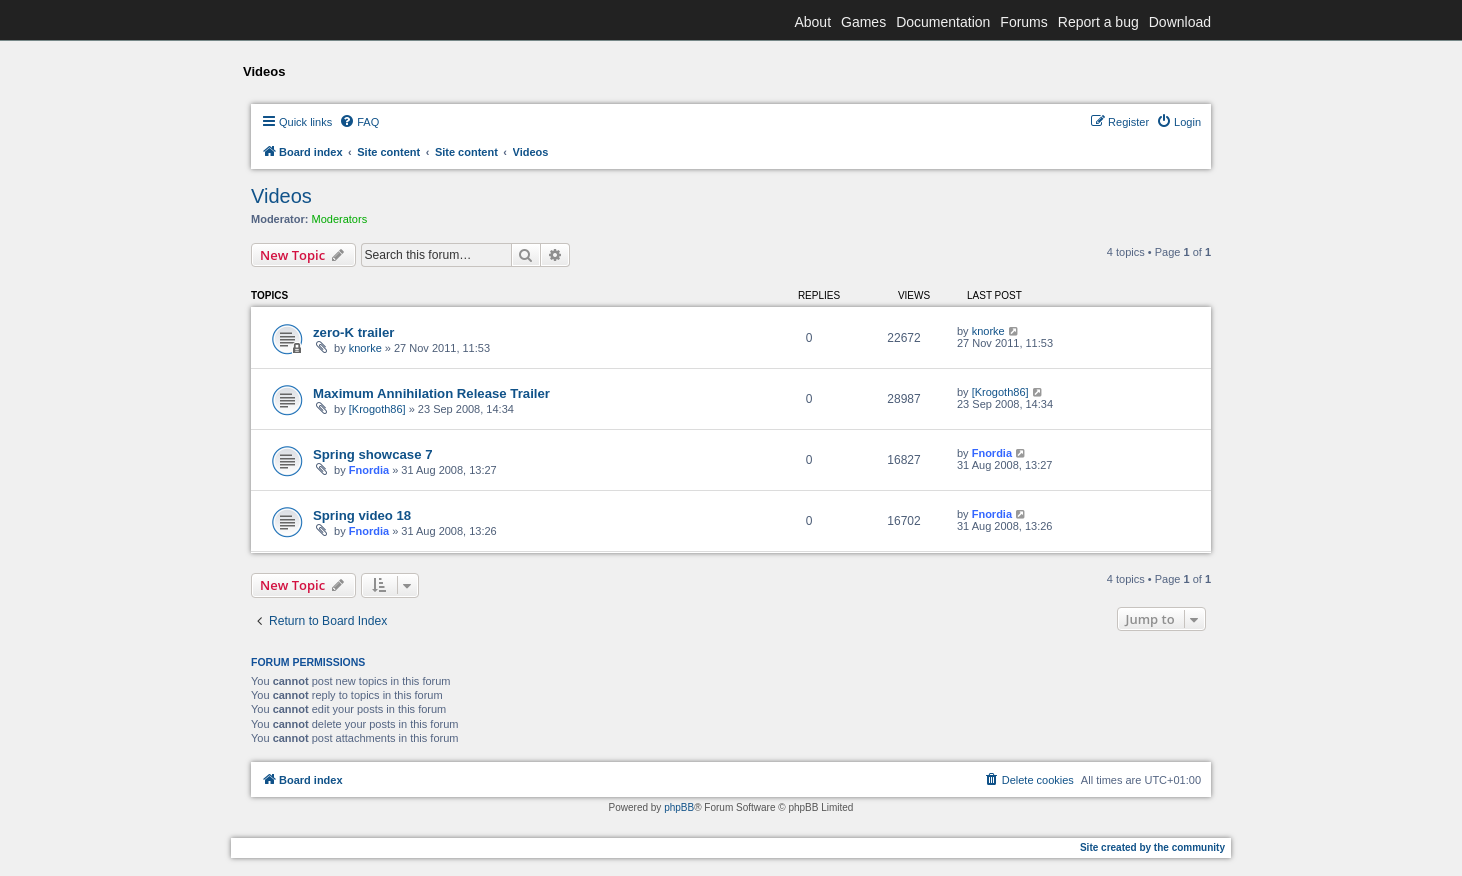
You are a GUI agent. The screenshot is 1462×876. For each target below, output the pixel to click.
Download (1180, 22)
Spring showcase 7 (372, 454)
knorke (365, 348)
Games (863, 22)
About (812, 22)
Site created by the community (1152, 847)
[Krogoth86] (377, 409)
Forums (1023, 22)
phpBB (679, 807)
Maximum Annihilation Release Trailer (431, 393)
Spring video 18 (362, 515)
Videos (281, 196)
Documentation (943, 22)
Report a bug (1098, 22)
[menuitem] (359, 122)
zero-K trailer (353, 332)
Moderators (340, 219)
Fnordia (369, 470)
